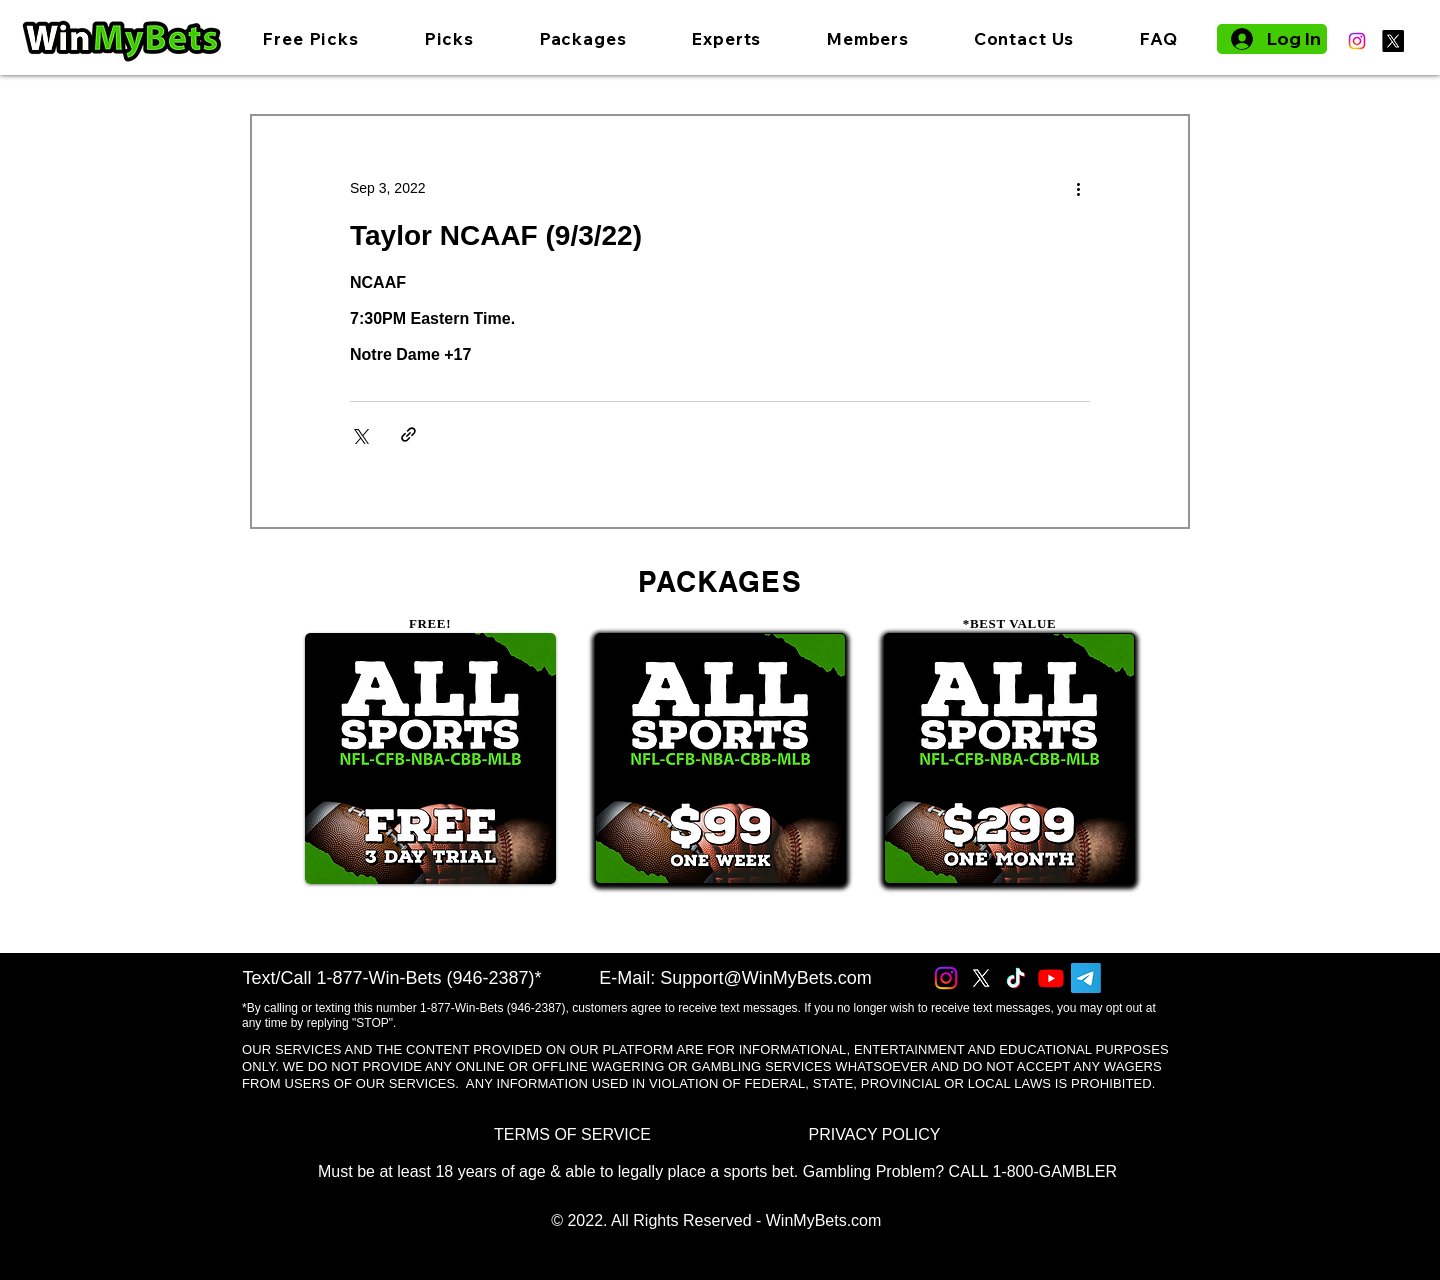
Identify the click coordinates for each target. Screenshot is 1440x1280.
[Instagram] (1357, 41)
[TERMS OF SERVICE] (572, 1134)
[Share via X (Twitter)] (359, 434)
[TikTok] (1016, 978)
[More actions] (1078, 188)
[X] (1393, 41)
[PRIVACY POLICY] (874, 1134)
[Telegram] (1086, 978)
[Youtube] (1051, 978)
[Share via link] (408, 434)
